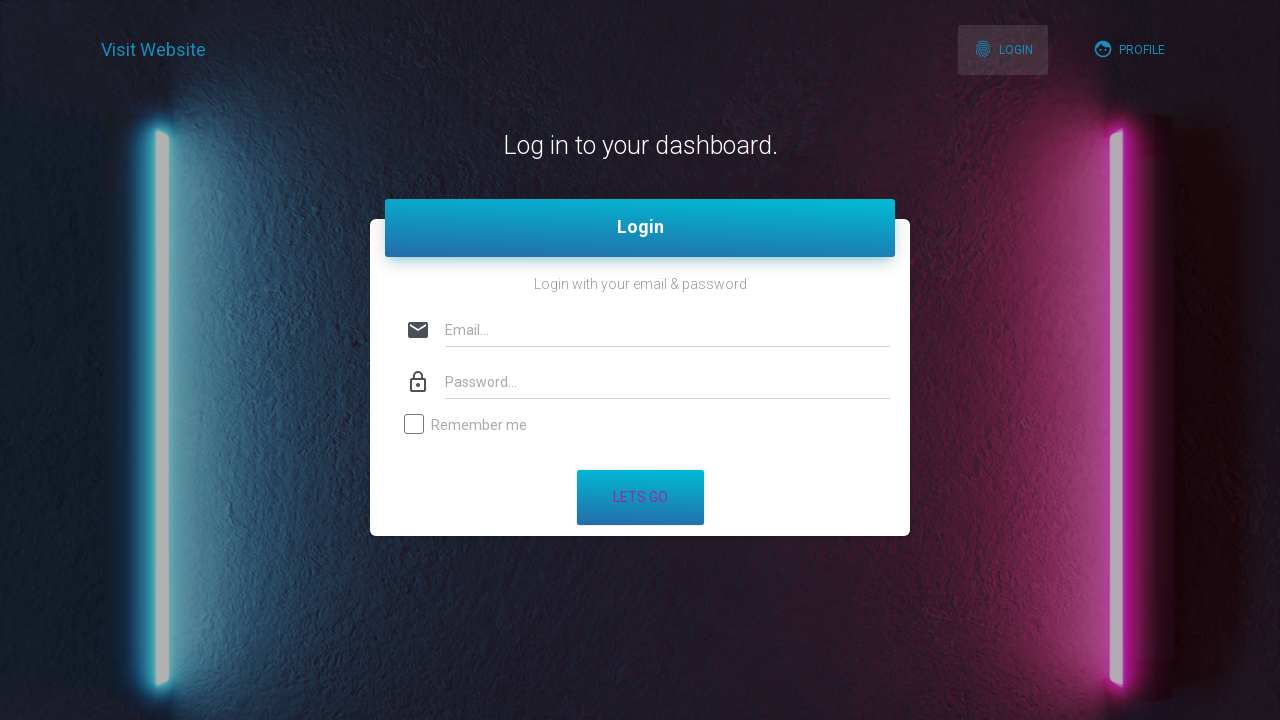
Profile (1129, 49)
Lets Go (640, 497)
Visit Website (153, 49)
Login (1003, 49)
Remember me (466, 426)
